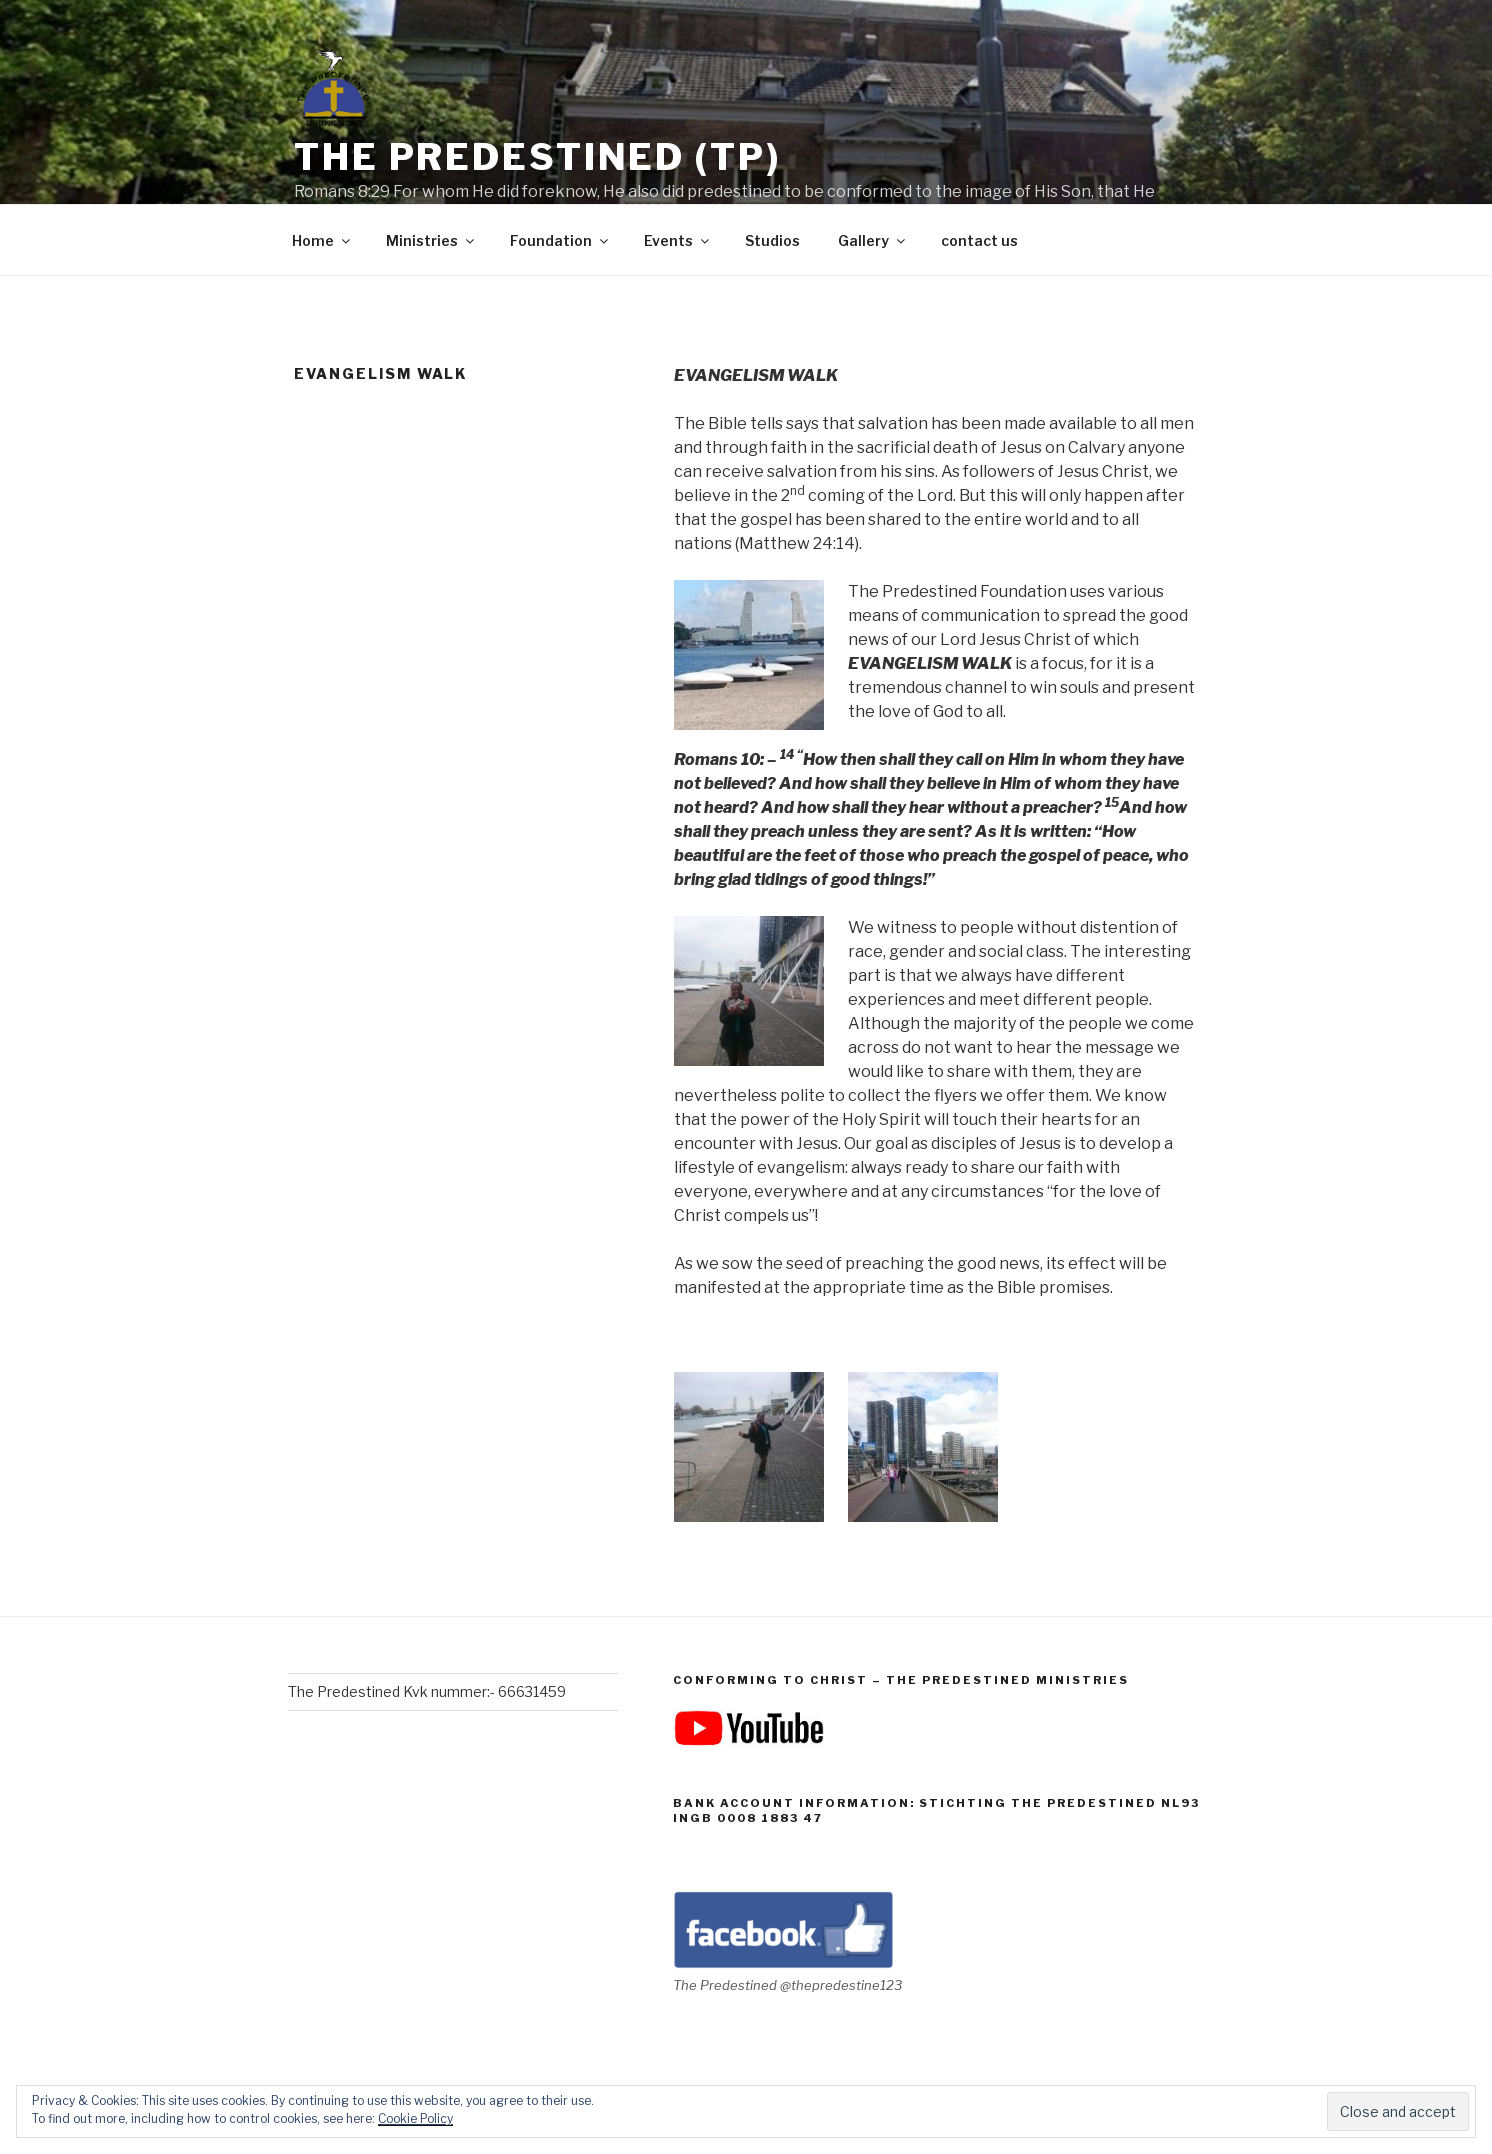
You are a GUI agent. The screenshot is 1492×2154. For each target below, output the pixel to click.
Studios (772, 240)
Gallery (873, 240)
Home (322, 240)
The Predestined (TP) (537, 157)
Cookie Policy (415, 2118)
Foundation (560, 240)
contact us (979, 240)
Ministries (431, 240)
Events (678, 240)
